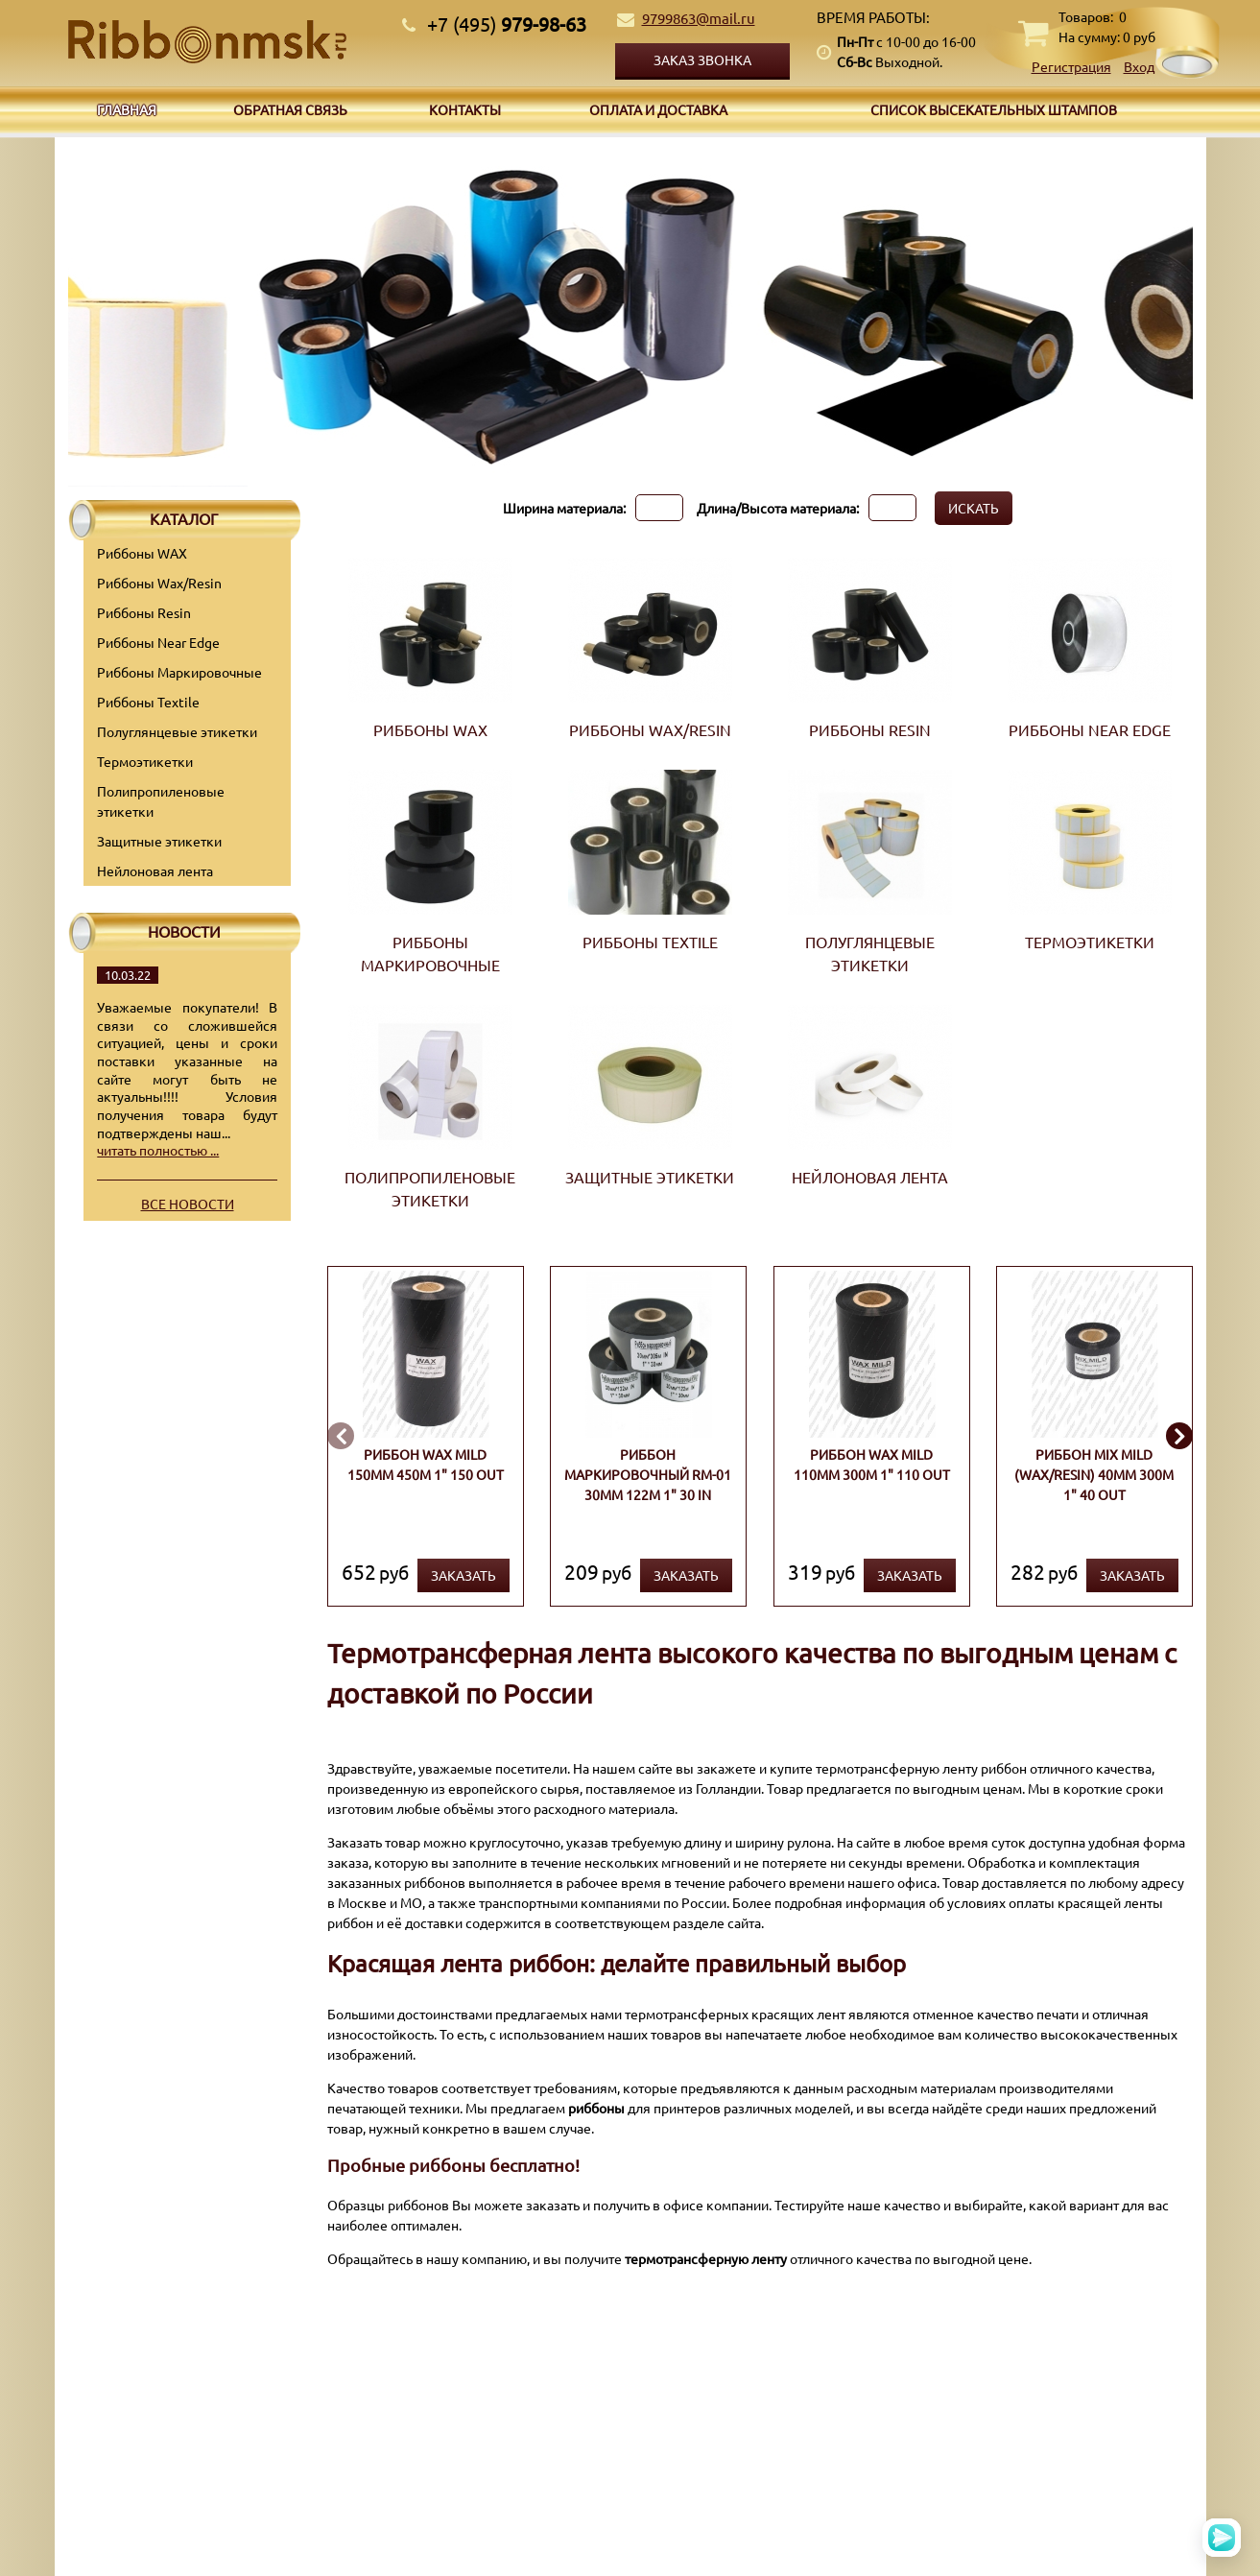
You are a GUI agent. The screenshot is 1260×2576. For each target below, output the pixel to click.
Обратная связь (290, 109)
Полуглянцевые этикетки (177, 731)
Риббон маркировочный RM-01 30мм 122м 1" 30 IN (647, 1474)
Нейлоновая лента (155, 870)
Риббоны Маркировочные (179, 671)
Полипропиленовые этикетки (161, 801)
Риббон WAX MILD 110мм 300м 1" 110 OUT (871, 1464)
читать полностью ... (158, 1149)
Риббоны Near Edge (158, 642)
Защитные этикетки (159, 840)
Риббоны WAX (142, 552)
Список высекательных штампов (993, 109)
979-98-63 (506, 24)
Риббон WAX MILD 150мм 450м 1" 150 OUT (424, 1464)
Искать (973, 507)
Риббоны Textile (148, 701)
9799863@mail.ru (698, 18)
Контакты (465, 109)
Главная (126, 109)
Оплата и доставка (658, 109)
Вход (1139, 66)
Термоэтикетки (145, 761)
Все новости (187, 1203)
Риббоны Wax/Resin (159, 582)
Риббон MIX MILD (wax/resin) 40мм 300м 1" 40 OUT (1094, 1474)
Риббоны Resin (144, 612)
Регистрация (1071, 66)
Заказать (462, 1575)
